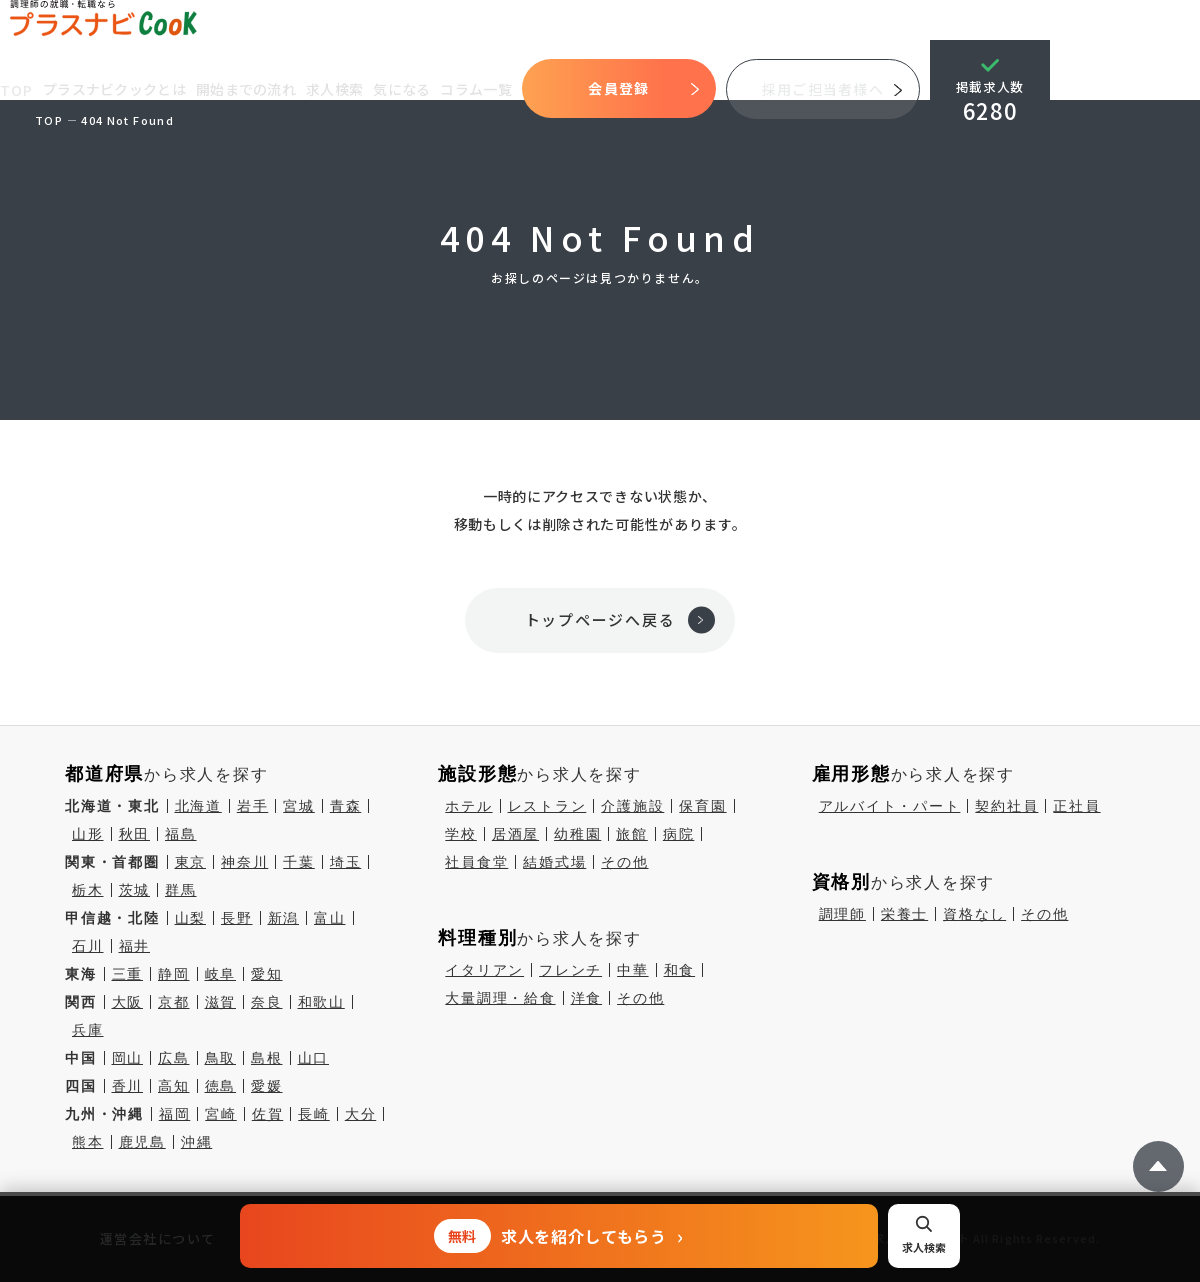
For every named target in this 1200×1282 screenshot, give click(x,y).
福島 (181, 834)
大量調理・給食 (500, 998)
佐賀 (268, 1114)
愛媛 (267, 1086)
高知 (174, 1086)
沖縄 (197, 1142)
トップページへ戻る (600, 619)
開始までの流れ (248, 89)
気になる (404, 89)
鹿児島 (142, 1142)
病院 (679, 834)
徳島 (221, 1086)
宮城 (299, 806)
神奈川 (244, 862)
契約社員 (1006, 806)
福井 (135, 946)
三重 (128, 974)
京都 (174, 1002)
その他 (624, 862)
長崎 (314, 1114)
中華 (633, 970)
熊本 (88, 1142)
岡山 (128, 1058)
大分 (361, 1114)
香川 (128, 1086)
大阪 (128, 1002)
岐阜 (221, 974)
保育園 (702, 806)
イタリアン (484, 970)
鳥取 (221, 1058)
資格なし (974, 914)
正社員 (1076, 806)
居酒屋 (515, 834)
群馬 (181, 890)
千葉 (299, 862)
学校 (461, 834)
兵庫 (88, 1030)
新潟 (284, 918)
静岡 (174, 974)
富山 (330, 918)
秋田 (135, 834)
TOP (17, 90)
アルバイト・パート (890, 806)
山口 (314, 1058)
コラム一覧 (479, 89)
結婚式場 (554, 862)
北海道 (198, 806)
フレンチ (570, 970)
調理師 (842, 914)
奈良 (267, 1002)
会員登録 (621, 88)
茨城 (135, 890)
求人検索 (336, 89)
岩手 (253, 806)
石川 (88, 946)
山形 (88, 834)
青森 (346, 806)
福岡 (175, 1114)
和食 (680, 970)
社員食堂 (476, 862)
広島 (174, 1058)
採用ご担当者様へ (825, 89)
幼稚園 (577, 834)
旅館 (632, 834)
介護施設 (632, 806)
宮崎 (221, 1114)
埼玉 (346, 862)
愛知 (267, 974)
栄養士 (904, 914)
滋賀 (221, 1002)
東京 (191, 862)
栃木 (88, 890)
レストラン (547, 806)
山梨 (191, 918)
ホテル (468, 806)
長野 (237, 918)
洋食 (587, 998)
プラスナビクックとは (116, 89)
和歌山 (321, 1002)
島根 (267, 1058)
